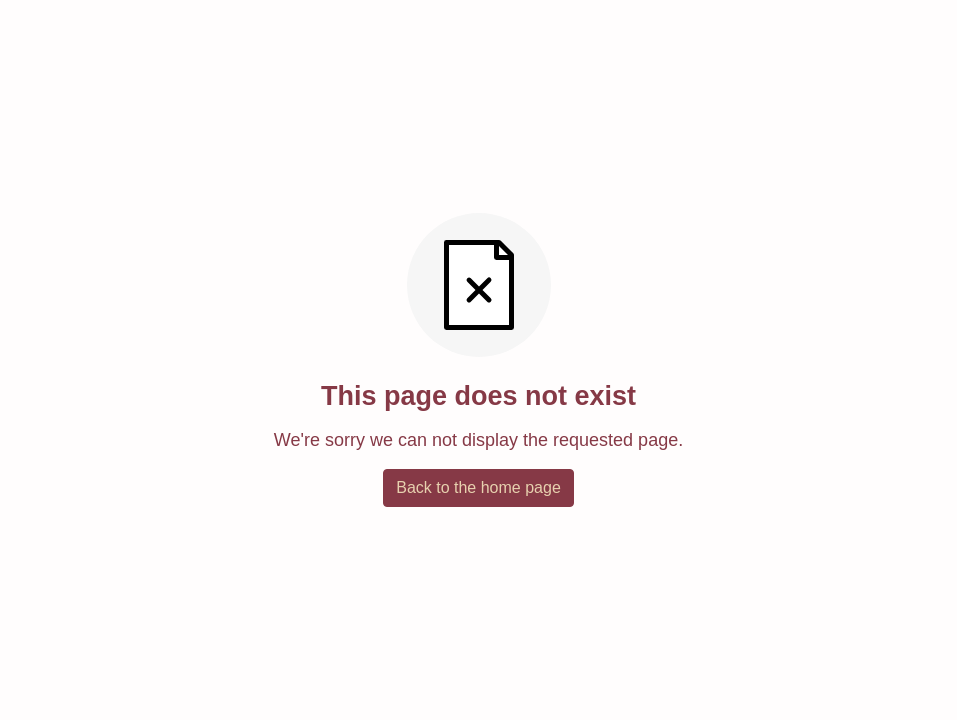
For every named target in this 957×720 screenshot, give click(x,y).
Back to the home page (478, 487)
